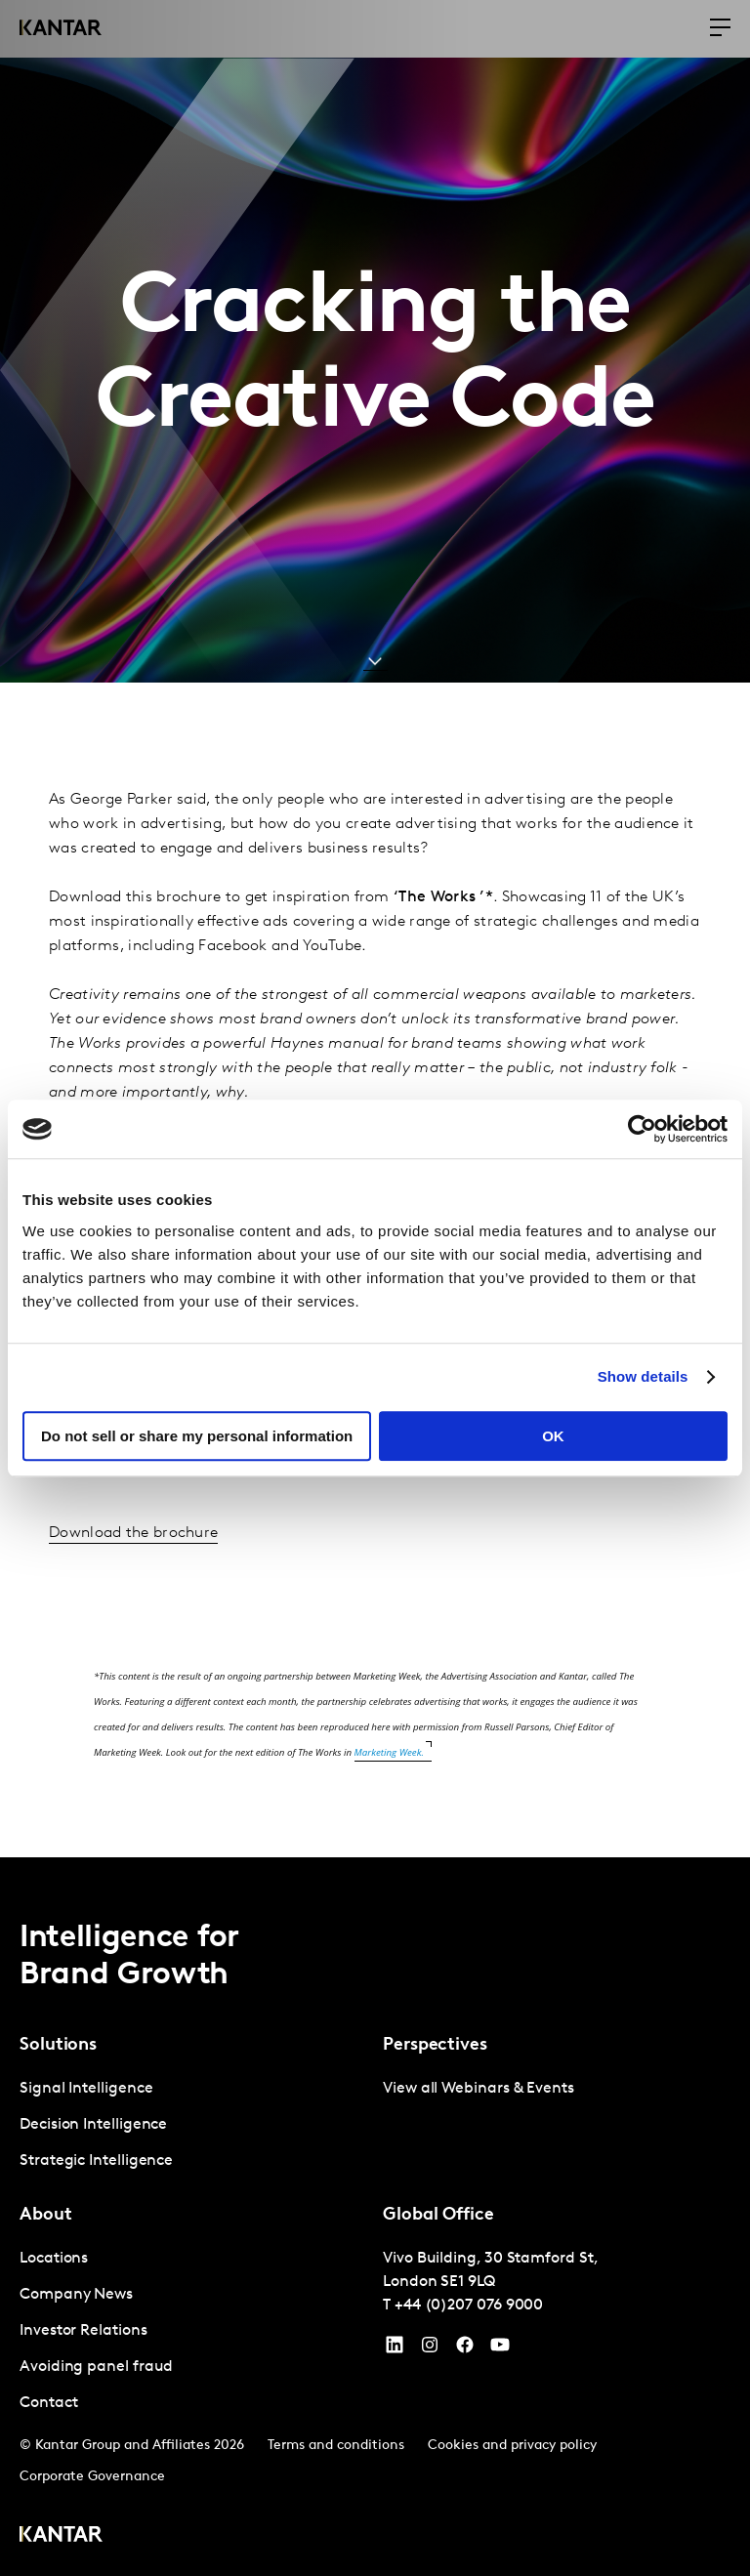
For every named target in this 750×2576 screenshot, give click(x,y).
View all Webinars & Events (478, 2089)
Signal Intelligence (86, 2089)
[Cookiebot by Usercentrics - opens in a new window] (642, 1128)
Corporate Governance (92, 2477)
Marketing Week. (390, 1752)
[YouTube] (394, 2349)
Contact (48, 2403)
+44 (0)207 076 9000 (469, 2305)
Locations (54, 2258)
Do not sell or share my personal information (197, 1436)
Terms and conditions (336, 2445)
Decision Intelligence (93, 2125)
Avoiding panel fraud (96, 2367)
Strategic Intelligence (96, 2161)
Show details (643, 1376)
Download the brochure (133, 1533)
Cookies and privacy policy (512, 2445)
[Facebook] (465, 2349)
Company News (76, 2295)
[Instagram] (429, 2349)
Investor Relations (83, 2331)
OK (553, 1436)
